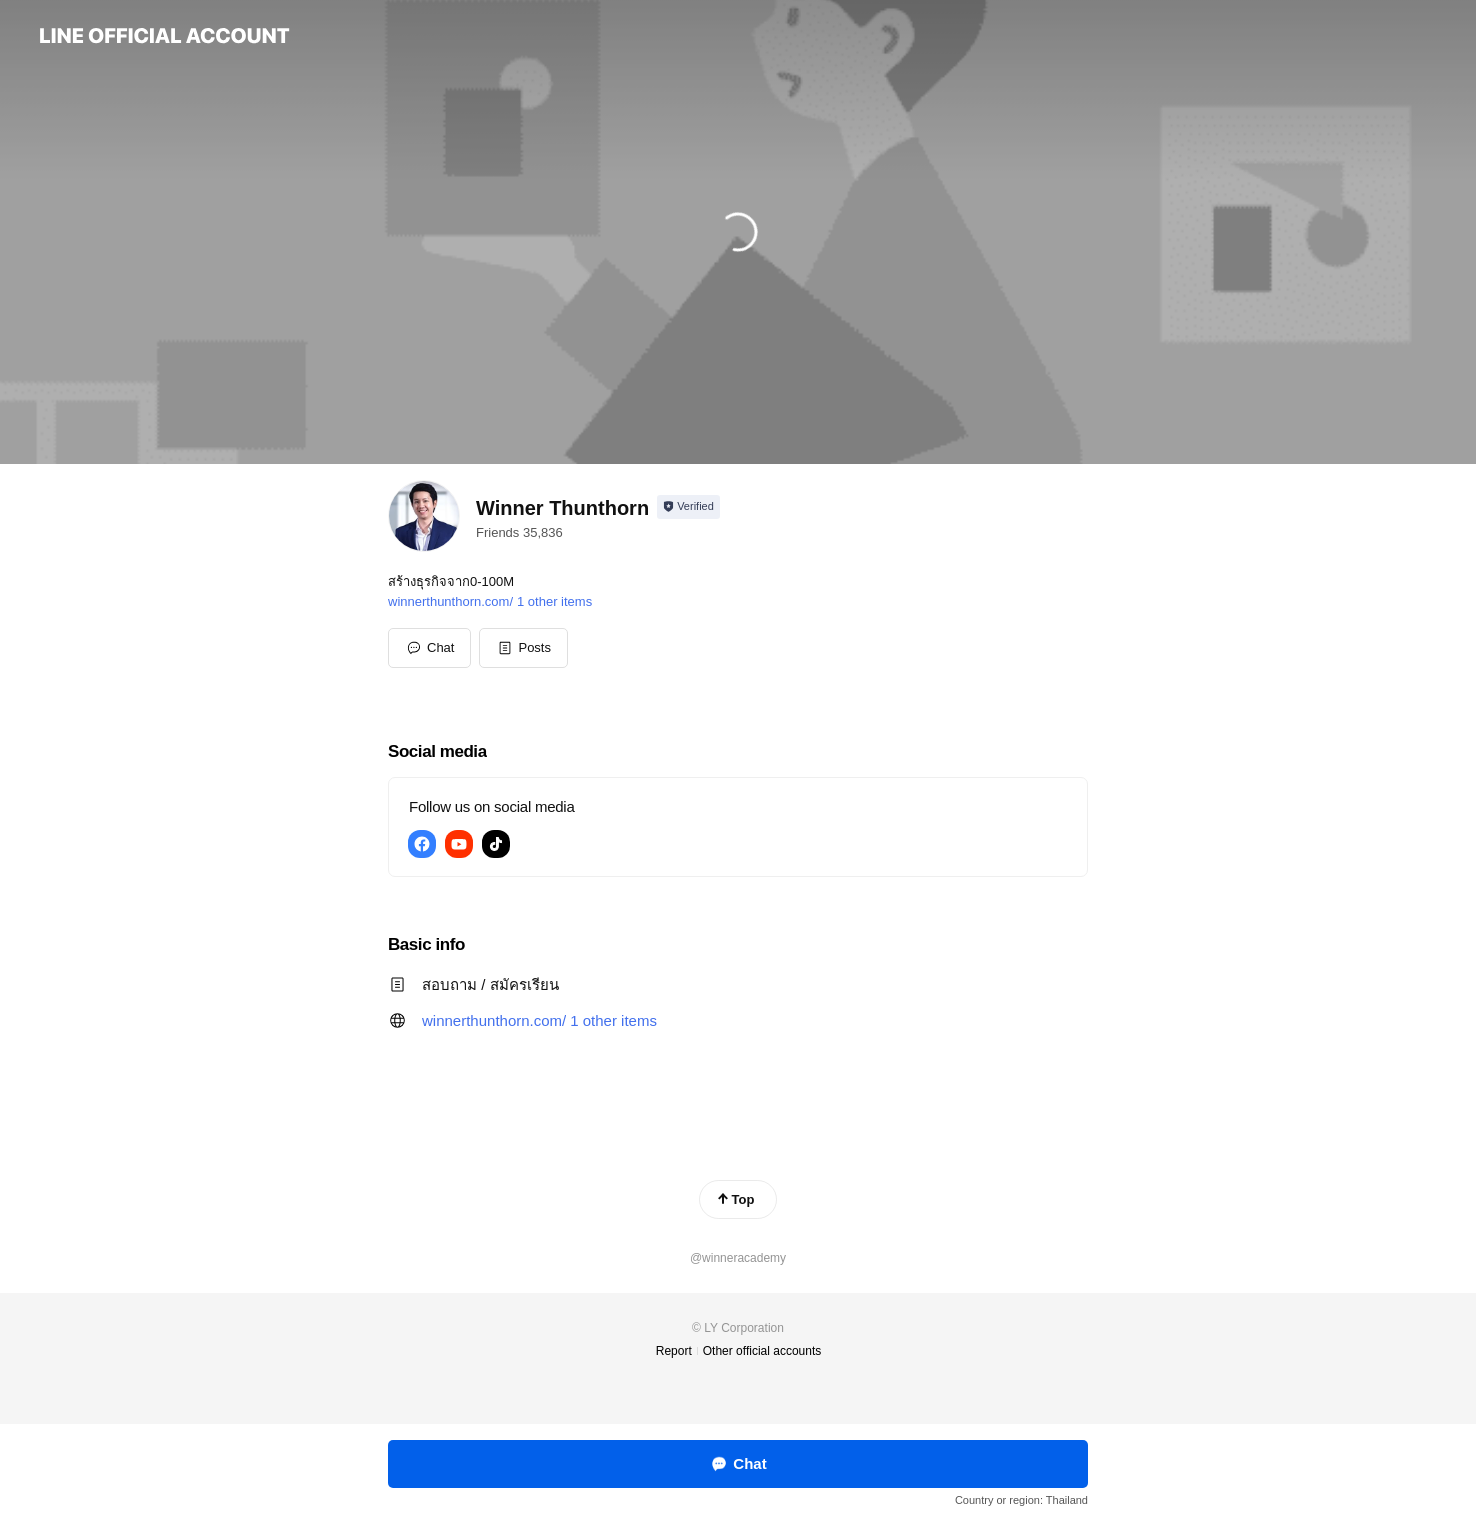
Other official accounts (762, 1351)
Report (674, 1351)
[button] (523, 648)
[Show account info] (688, 507)
